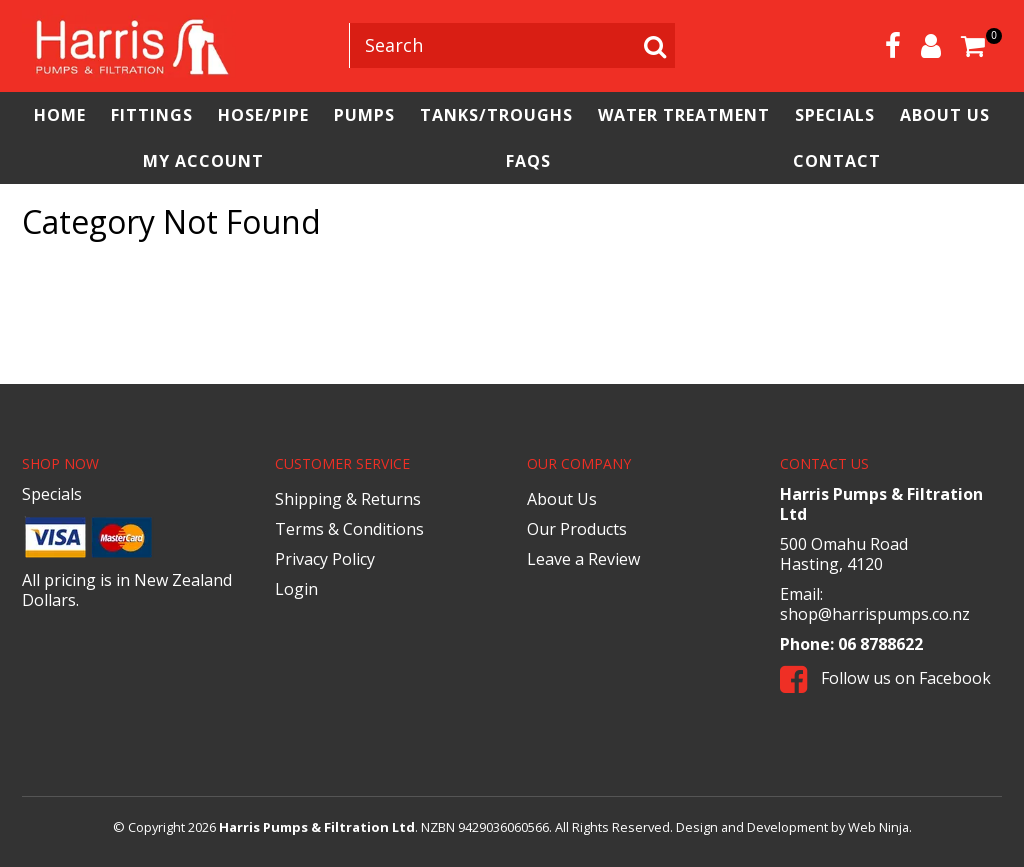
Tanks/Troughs (496, 115)
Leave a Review (583, 559)
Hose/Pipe (263, 115)
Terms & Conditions (349, 529)
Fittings (152, 115)
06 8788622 (880, 644)
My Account (203, 161)
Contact (837, 161)
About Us (945, 115)
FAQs (528, 161)
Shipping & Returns (348, 499)
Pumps (364, 115)
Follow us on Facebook (885, 678)
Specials (835, 115)
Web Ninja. (880, 827)
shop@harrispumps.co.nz (875, 614)
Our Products (577, 529)
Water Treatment (684, 115)
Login (296, 589)
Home (60, 115)
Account (931, 46)
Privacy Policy (325, 559)
